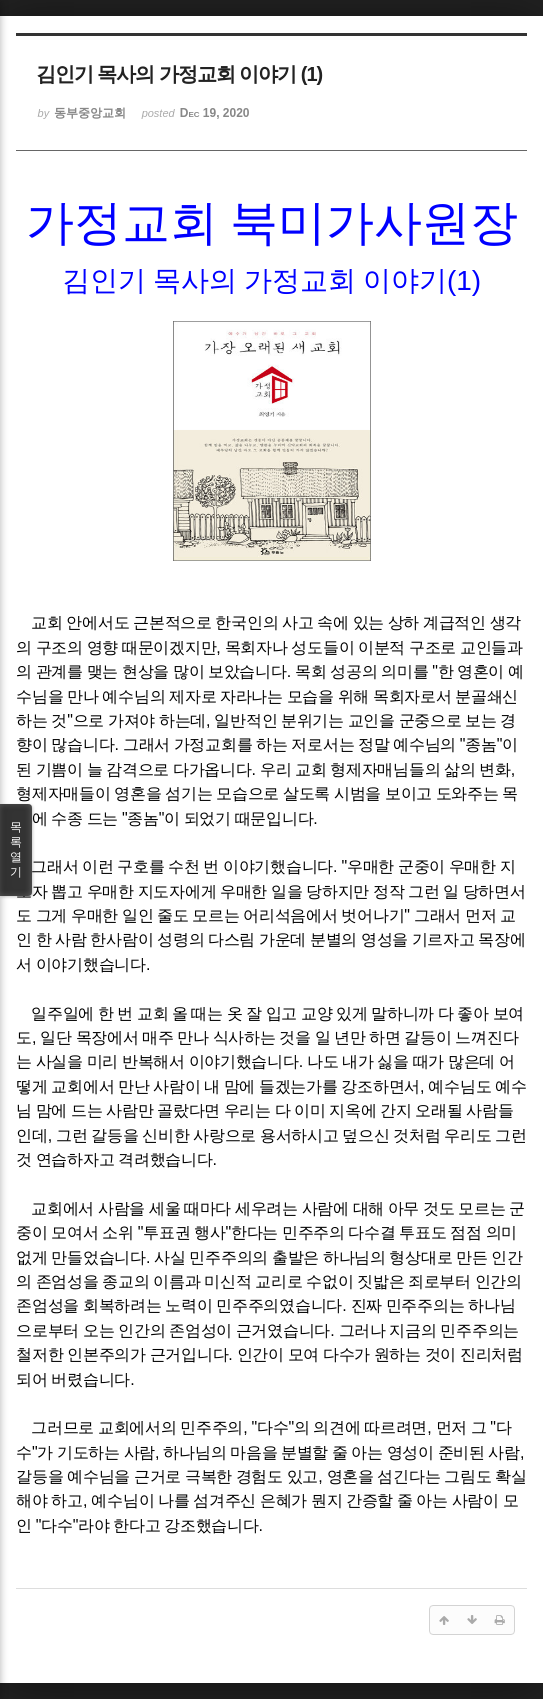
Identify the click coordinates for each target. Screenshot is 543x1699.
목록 (16, 850)
